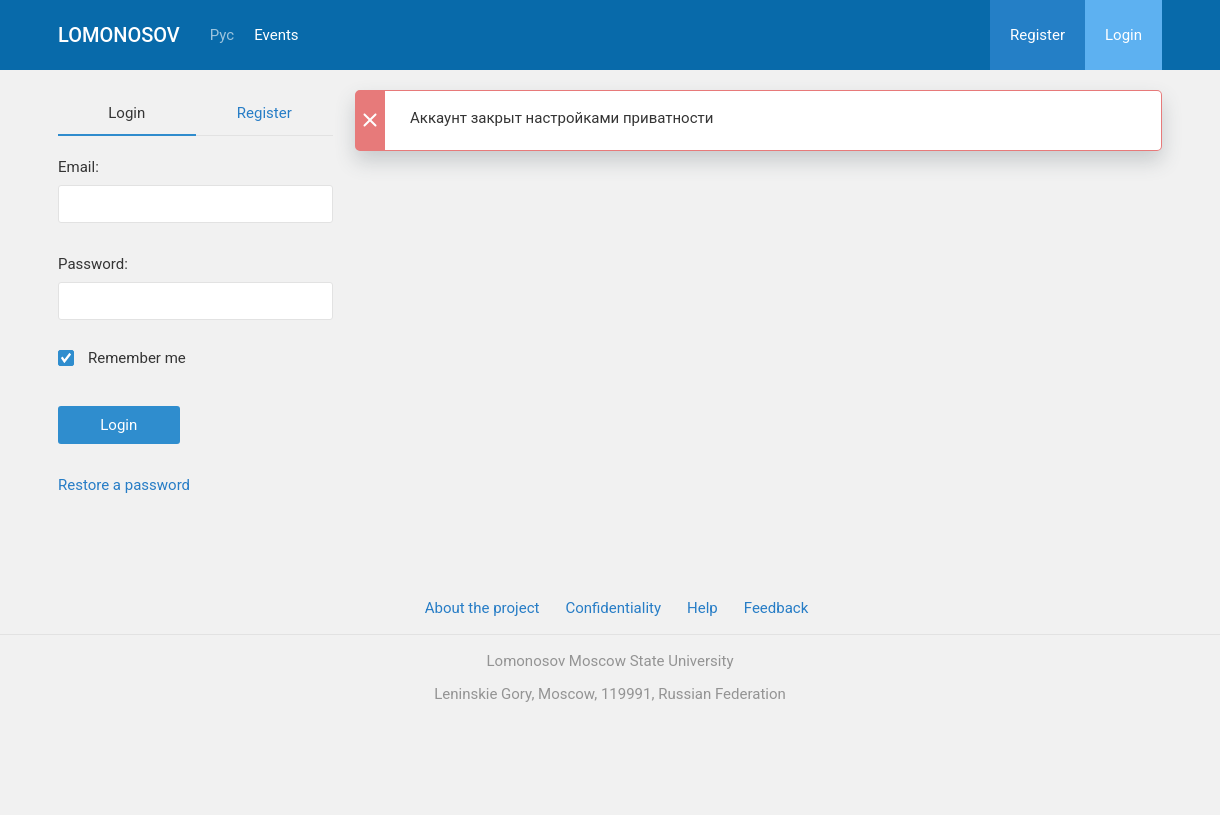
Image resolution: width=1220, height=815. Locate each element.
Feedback (776, 608)
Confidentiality (613, 608)
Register (1037, 35)
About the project (482, 608)
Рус (222, 35)
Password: (93, 264)
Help (702, 608)
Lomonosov (119, 35)
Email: (78, 167)
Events (276, 35)
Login (1123, 35)
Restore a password (124, 485)
